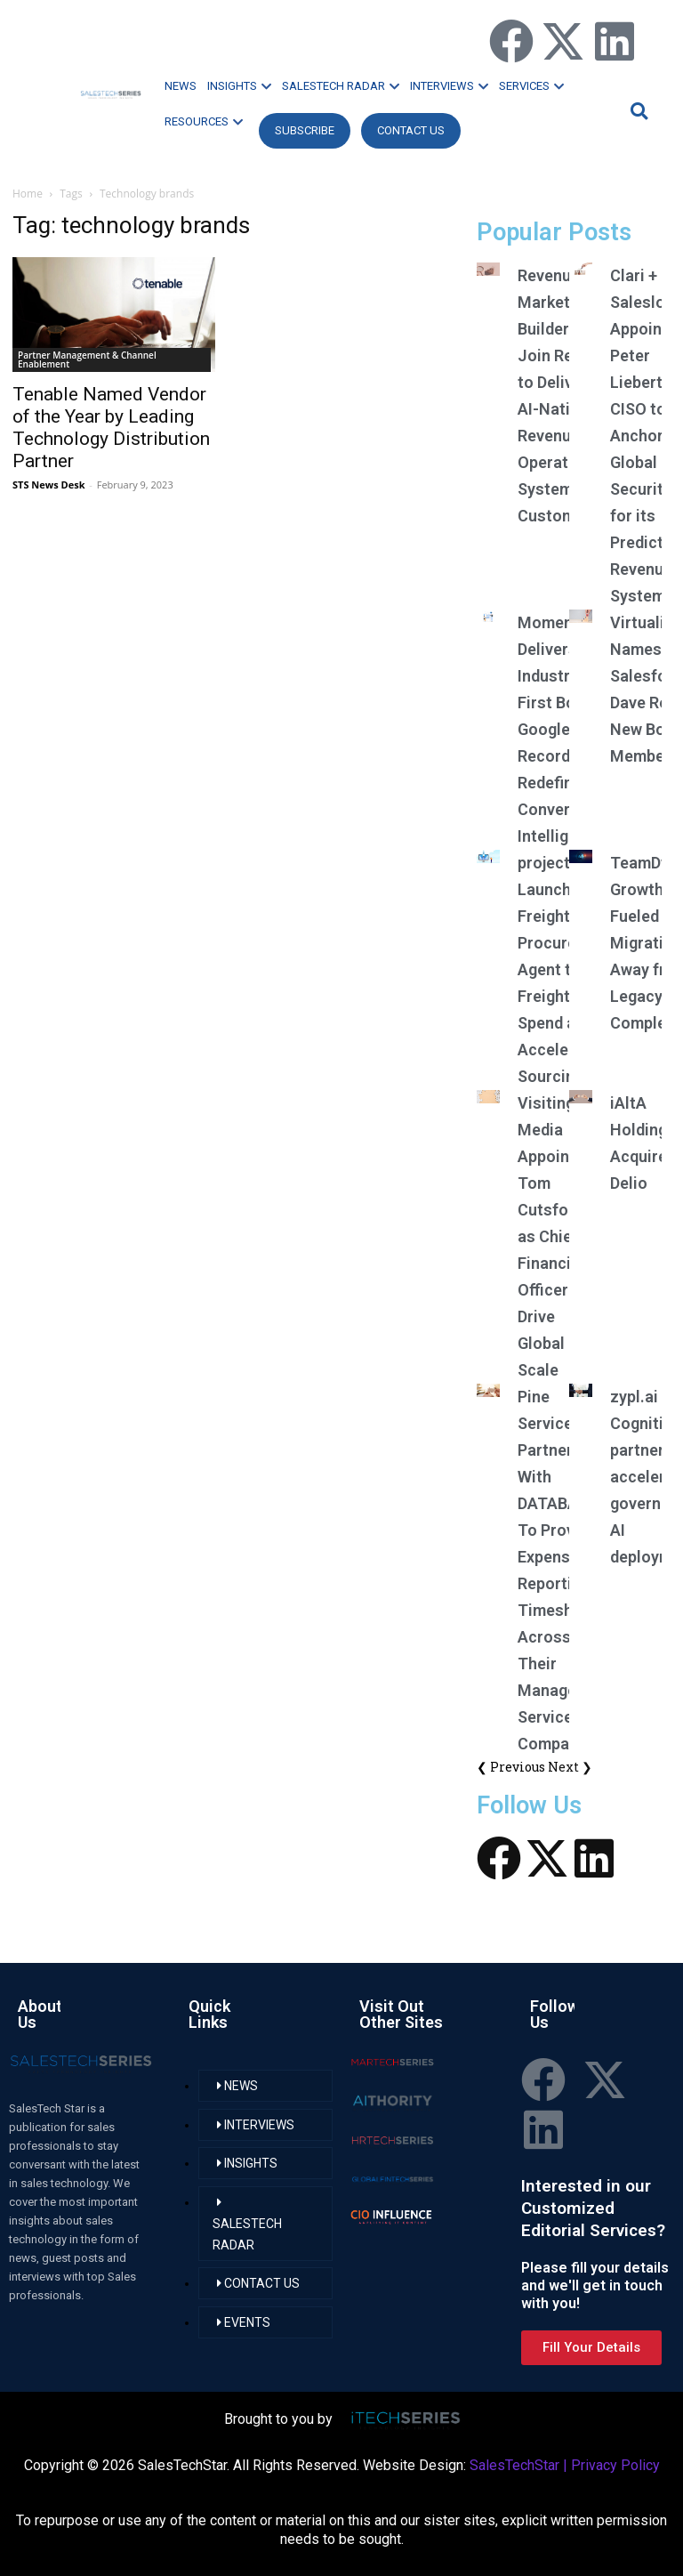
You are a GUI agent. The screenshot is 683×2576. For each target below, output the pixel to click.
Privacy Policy (615, 2465)
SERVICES (531, 86)
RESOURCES (204, 121)
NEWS (181, 86)
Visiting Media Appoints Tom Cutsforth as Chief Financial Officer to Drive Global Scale (554, 1236)
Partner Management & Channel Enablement (87, 359)
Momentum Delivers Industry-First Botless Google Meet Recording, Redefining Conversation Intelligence (567, 729)
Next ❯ (570, 1766)
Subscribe (304, 130)
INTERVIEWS (449, 86)
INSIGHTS (239, 86)
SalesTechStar (514, 2465)
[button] (637, 110)
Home (27, 193)
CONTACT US (411, 130)
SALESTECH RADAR (340, 86)
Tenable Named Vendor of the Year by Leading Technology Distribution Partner (111, 428)
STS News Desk (48, 484)
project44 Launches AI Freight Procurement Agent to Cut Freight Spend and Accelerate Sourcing (566, 969)
